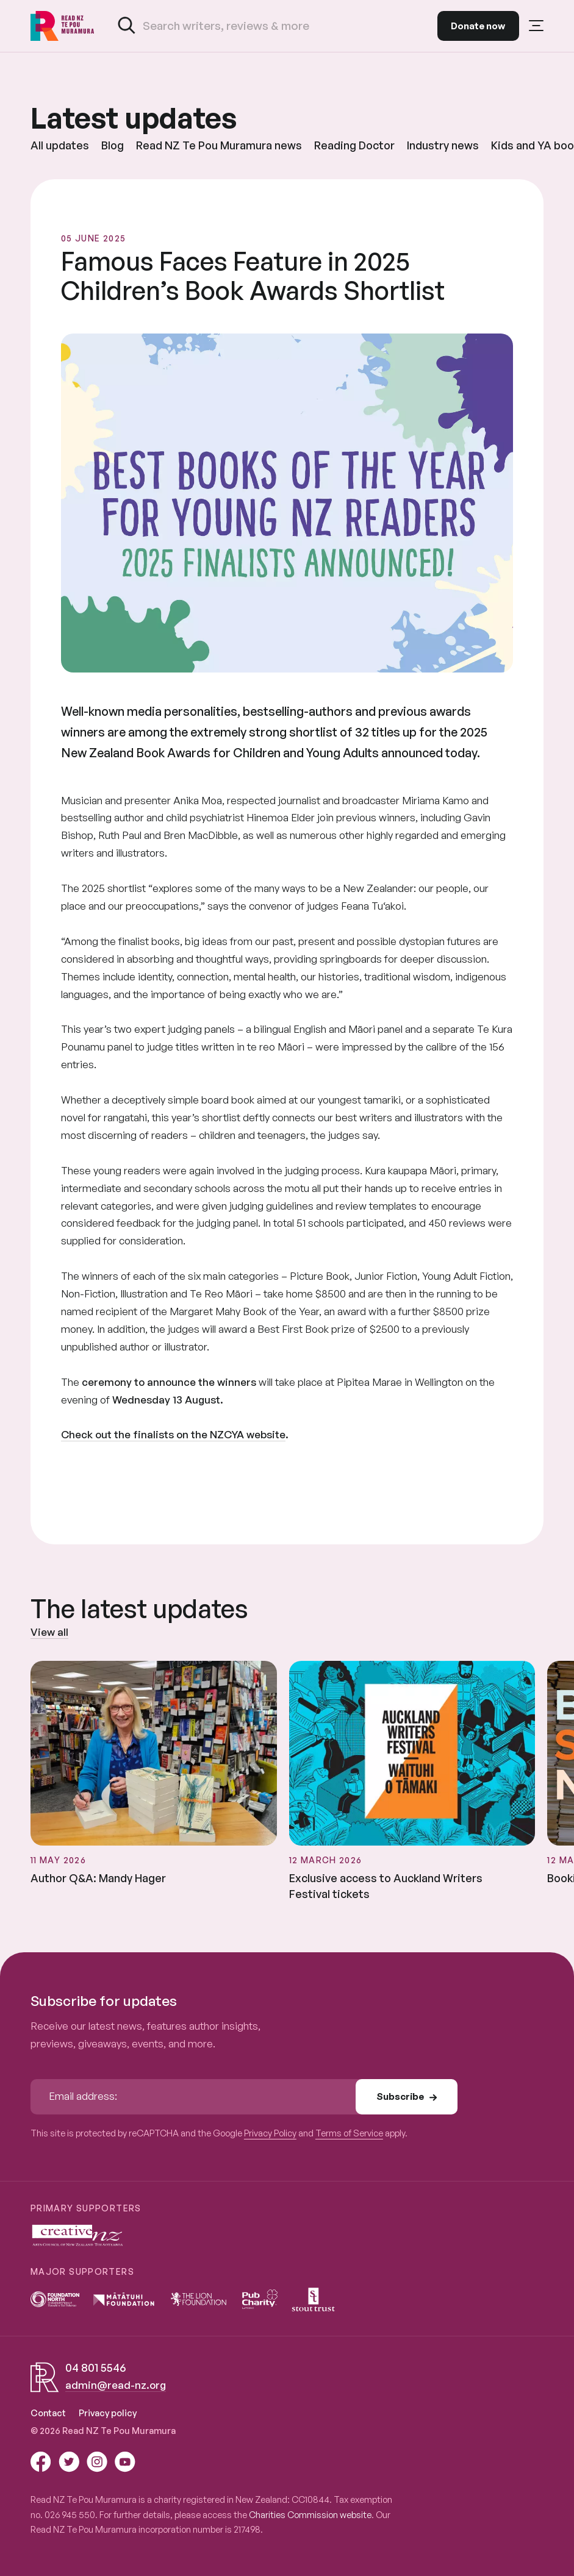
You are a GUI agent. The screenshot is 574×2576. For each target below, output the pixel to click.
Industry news (443, 145)
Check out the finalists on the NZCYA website (173, 1434)
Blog (112, 145)
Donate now (478, 26)
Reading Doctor (354, 145)
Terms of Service (349, 2132)
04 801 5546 (95, 2367)
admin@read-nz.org (115, 2384)
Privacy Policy (270, 2132)
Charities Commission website (310, 2514)
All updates (59, 145)
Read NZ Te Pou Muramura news (219, 145)
